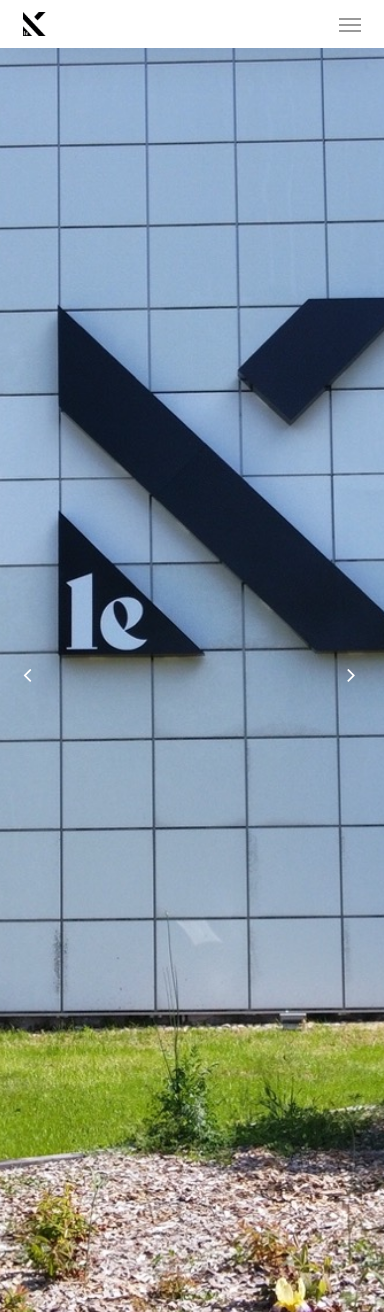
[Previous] (15, 679)
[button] (350, 24)
